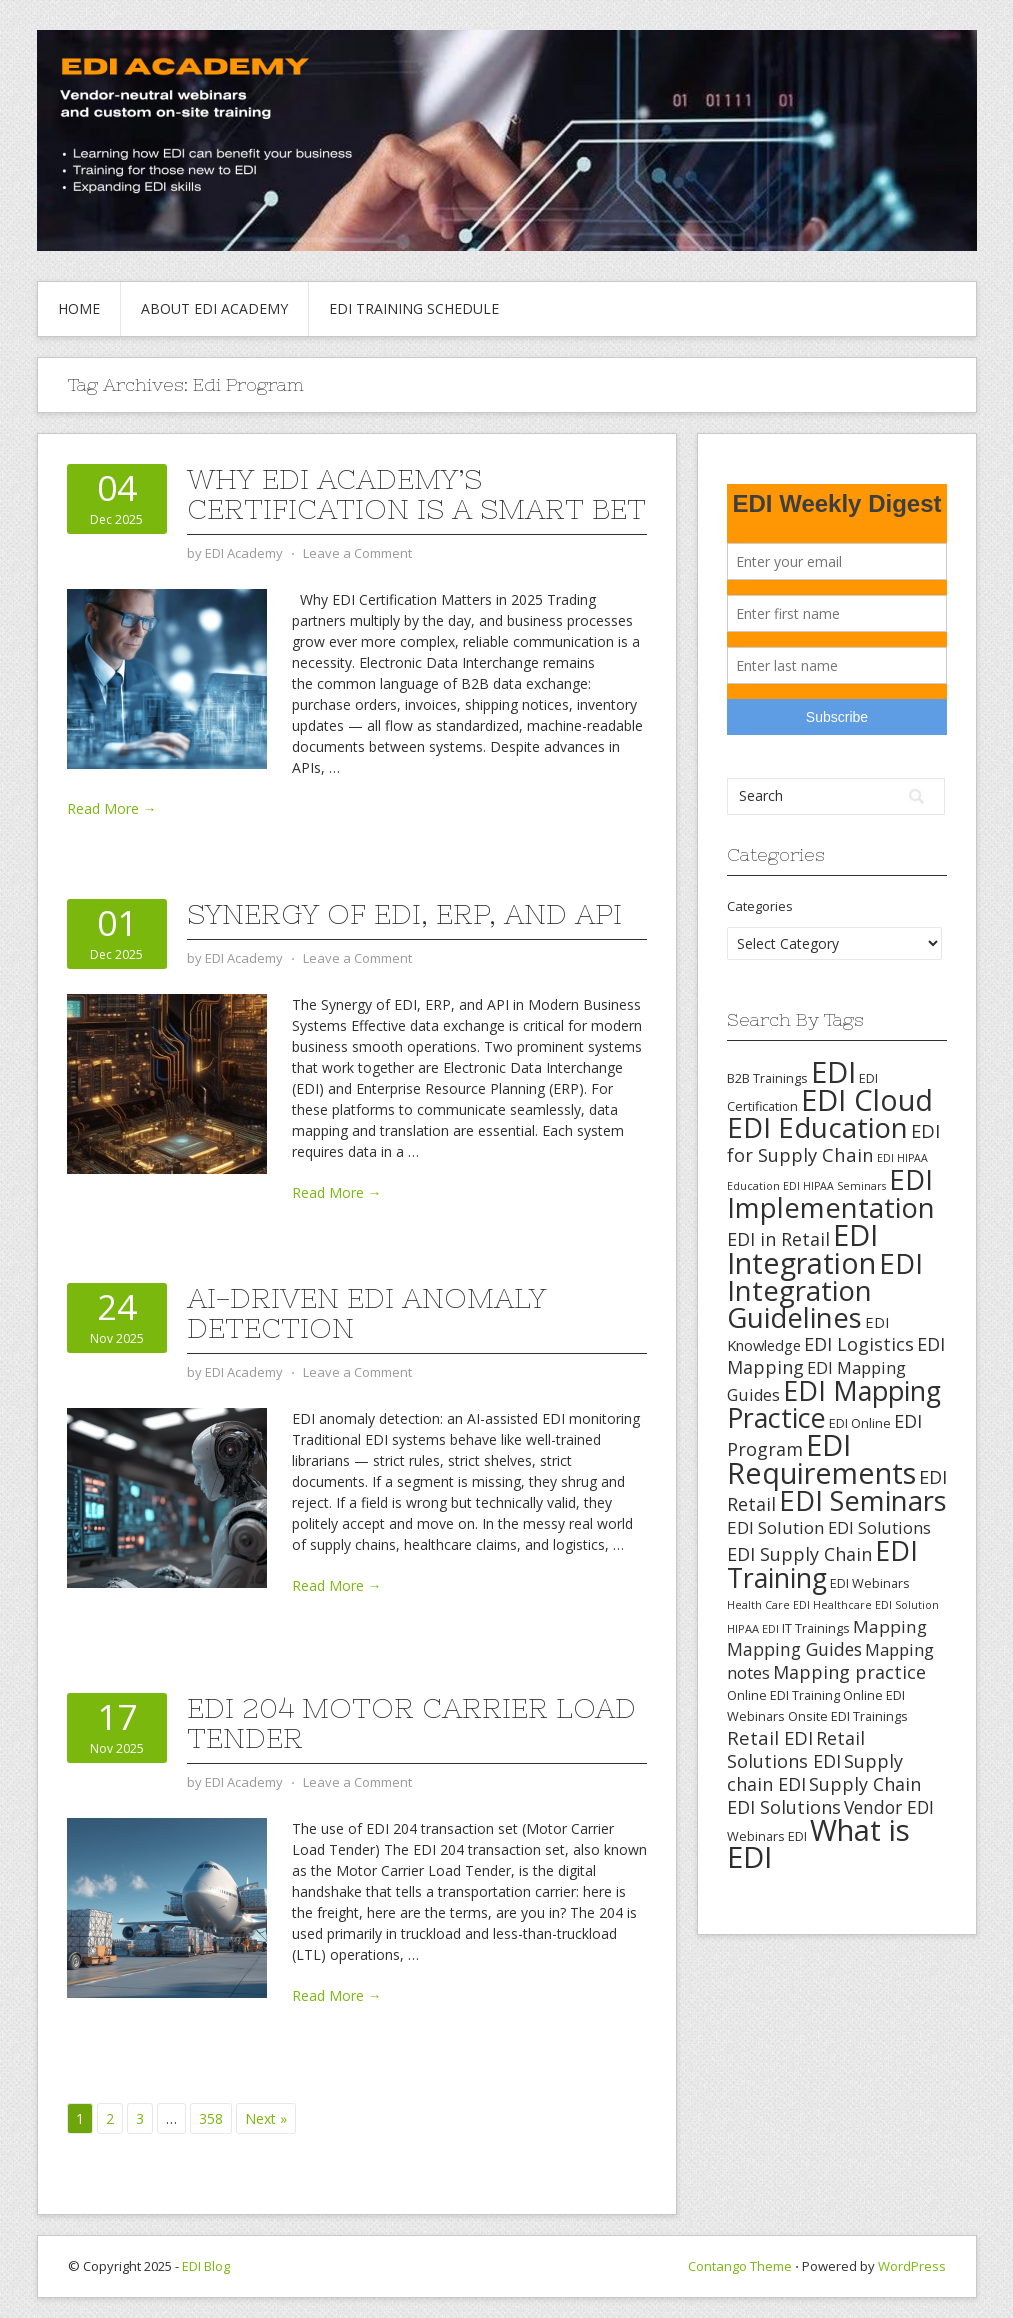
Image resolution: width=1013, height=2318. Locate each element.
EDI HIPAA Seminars (834, 1186)
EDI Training (822, 1564)
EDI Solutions (879, 1528)
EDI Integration (802, 1248)
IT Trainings (816, 1628)
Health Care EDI (768, 1605)
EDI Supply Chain (799, 1554)
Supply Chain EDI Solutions (824, 1795)
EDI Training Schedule (414, 308)
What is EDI (818, 1843)
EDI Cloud (867, 1099)
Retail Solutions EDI (796, 1749)
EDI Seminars (863, 1500)
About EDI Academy (214, 308)
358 (211, 2118)
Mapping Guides (794, 1649)
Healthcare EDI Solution (876, 1605)
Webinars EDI (767, 1836)
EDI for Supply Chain (833, 1142)
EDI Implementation (831, 1193)
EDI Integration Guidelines (825, 1290)
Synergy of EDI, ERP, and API (404, 914)
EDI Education (817, 1127)
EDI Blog (206, 2266)
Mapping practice (849, 1672)
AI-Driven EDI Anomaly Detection (366, 1313)
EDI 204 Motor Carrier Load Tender (411, 1723)
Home (79, 308)
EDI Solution (776, 1527)
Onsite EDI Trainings (848, 1716)
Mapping (890, 1626)
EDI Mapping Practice (834, 1404)
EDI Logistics (859, 1344)
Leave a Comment (357, 553)
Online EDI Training (783, 1695)
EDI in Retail (778, 1239)
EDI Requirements (821, 1458)
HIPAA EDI (753, 1628)
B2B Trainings (767, 1078)
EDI (833, 1071)
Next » (266, 2118)
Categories (760, 906)
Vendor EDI (889, 1807)
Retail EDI (770, 1737)
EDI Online (860, 1423)
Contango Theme (740, 2266)
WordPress (912, 2266)
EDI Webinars (870, 1583)
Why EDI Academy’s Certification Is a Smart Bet (416, 494)
